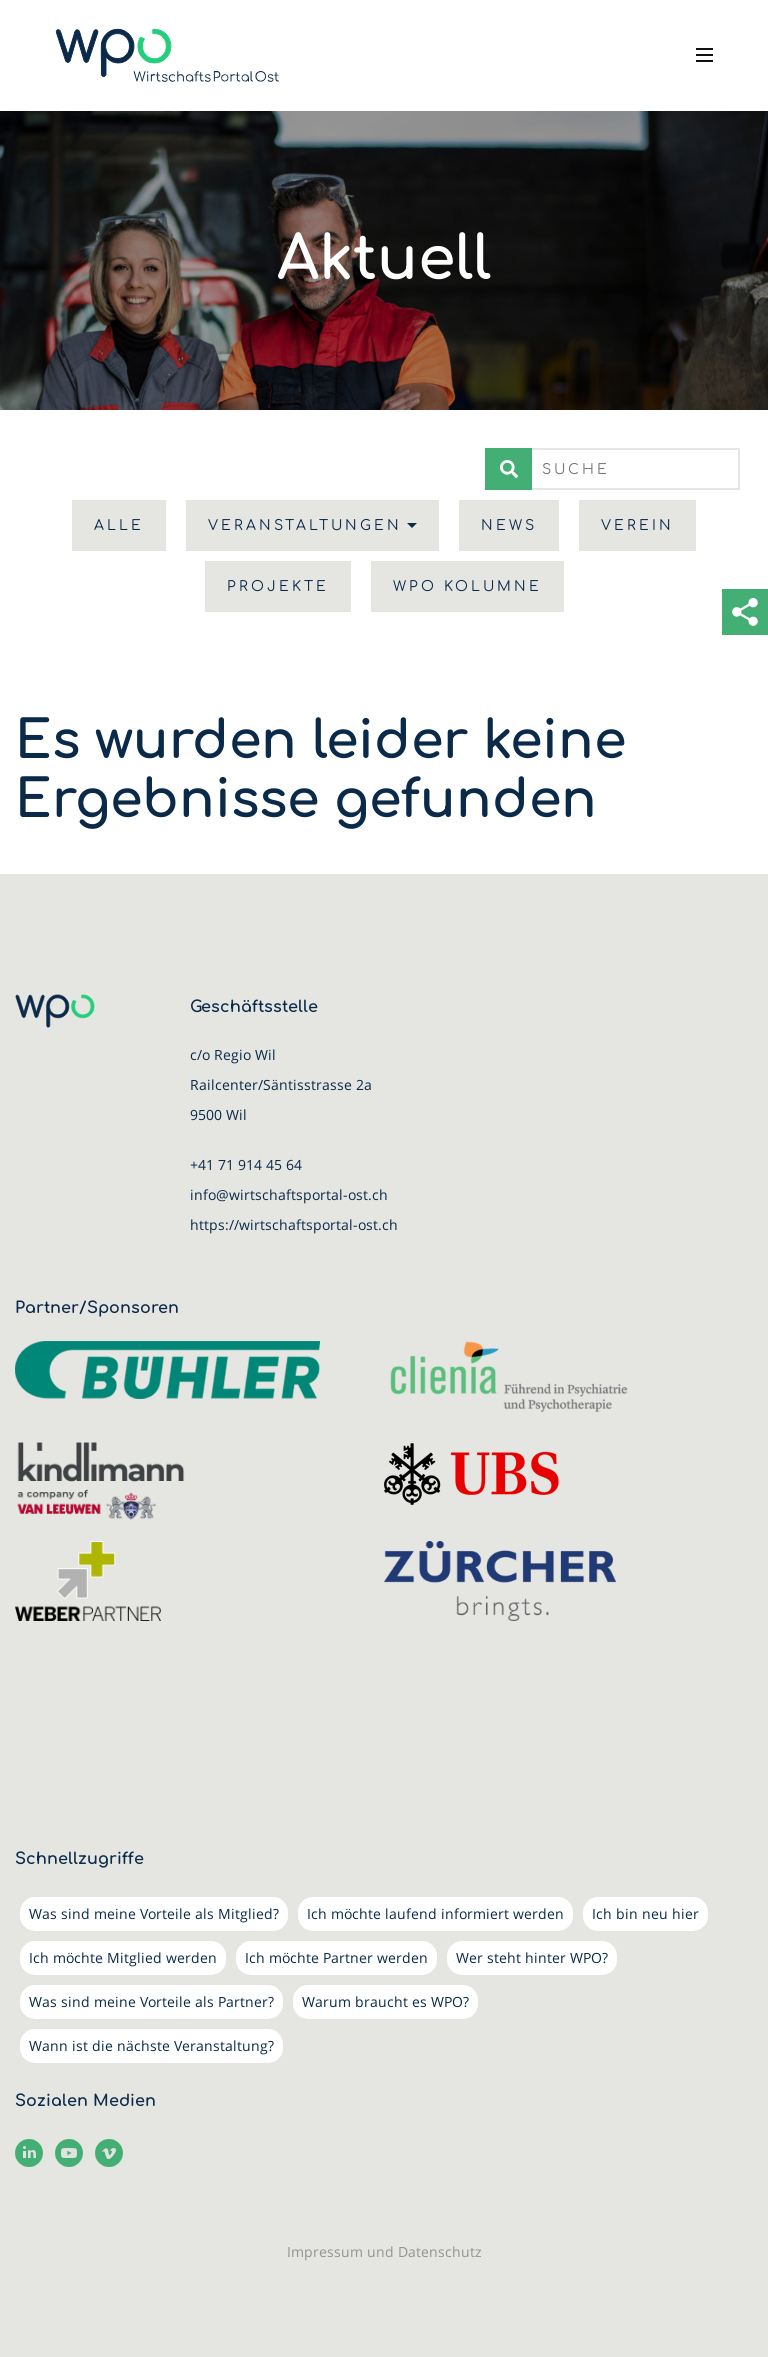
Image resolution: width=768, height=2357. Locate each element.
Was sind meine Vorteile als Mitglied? (154, 1913)
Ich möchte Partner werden (336, 1957)
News (509, 525)
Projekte (278, 586)
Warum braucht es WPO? (385, 2001)
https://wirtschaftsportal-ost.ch (294, 1224)
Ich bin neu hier (645, 1913)
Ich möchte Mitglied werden (123, 1957)
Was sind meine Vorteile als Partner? (151, 2001)
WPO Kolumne (467, 586)
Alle (119, 525)
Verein (637, 525)
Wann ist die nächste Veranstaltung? (151, 2045)
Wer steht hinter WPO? (532, 1957)
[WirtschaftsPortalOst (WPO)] (167, 55)
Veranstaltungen (305, 525)
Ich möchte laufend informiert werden (435, 1913)
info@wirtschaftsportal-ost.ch (289, 1194)
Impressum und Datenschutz (384, 2251)
